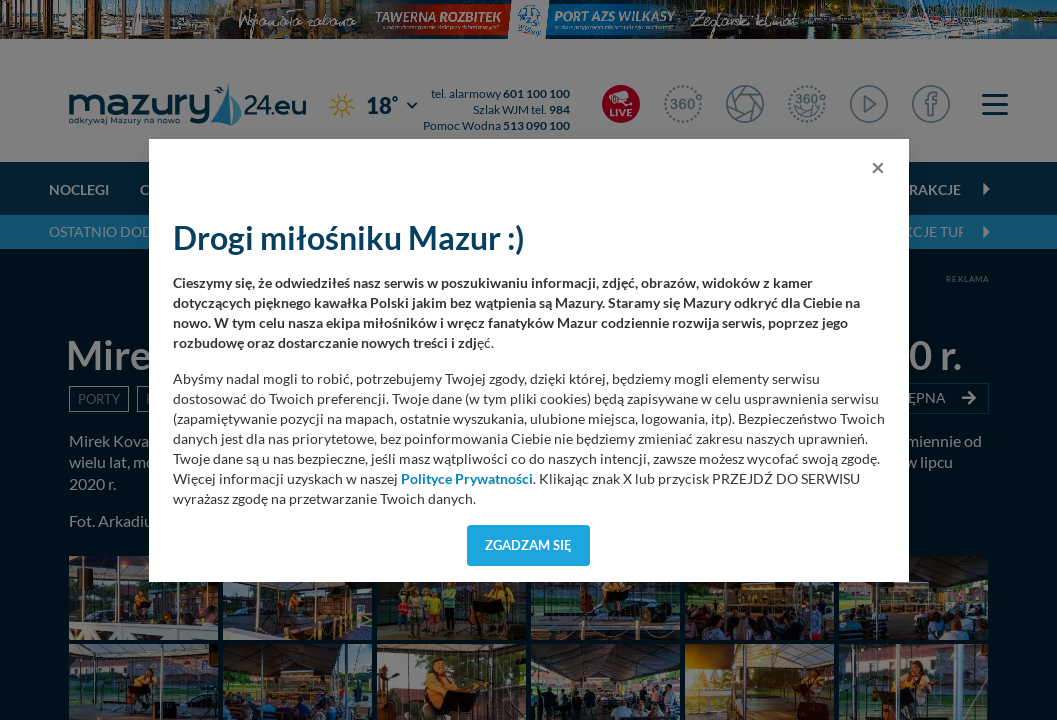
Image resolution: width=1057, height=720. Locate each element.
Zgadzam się (528, 545)
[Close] (878, 167)
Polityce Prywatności (467, 479)
